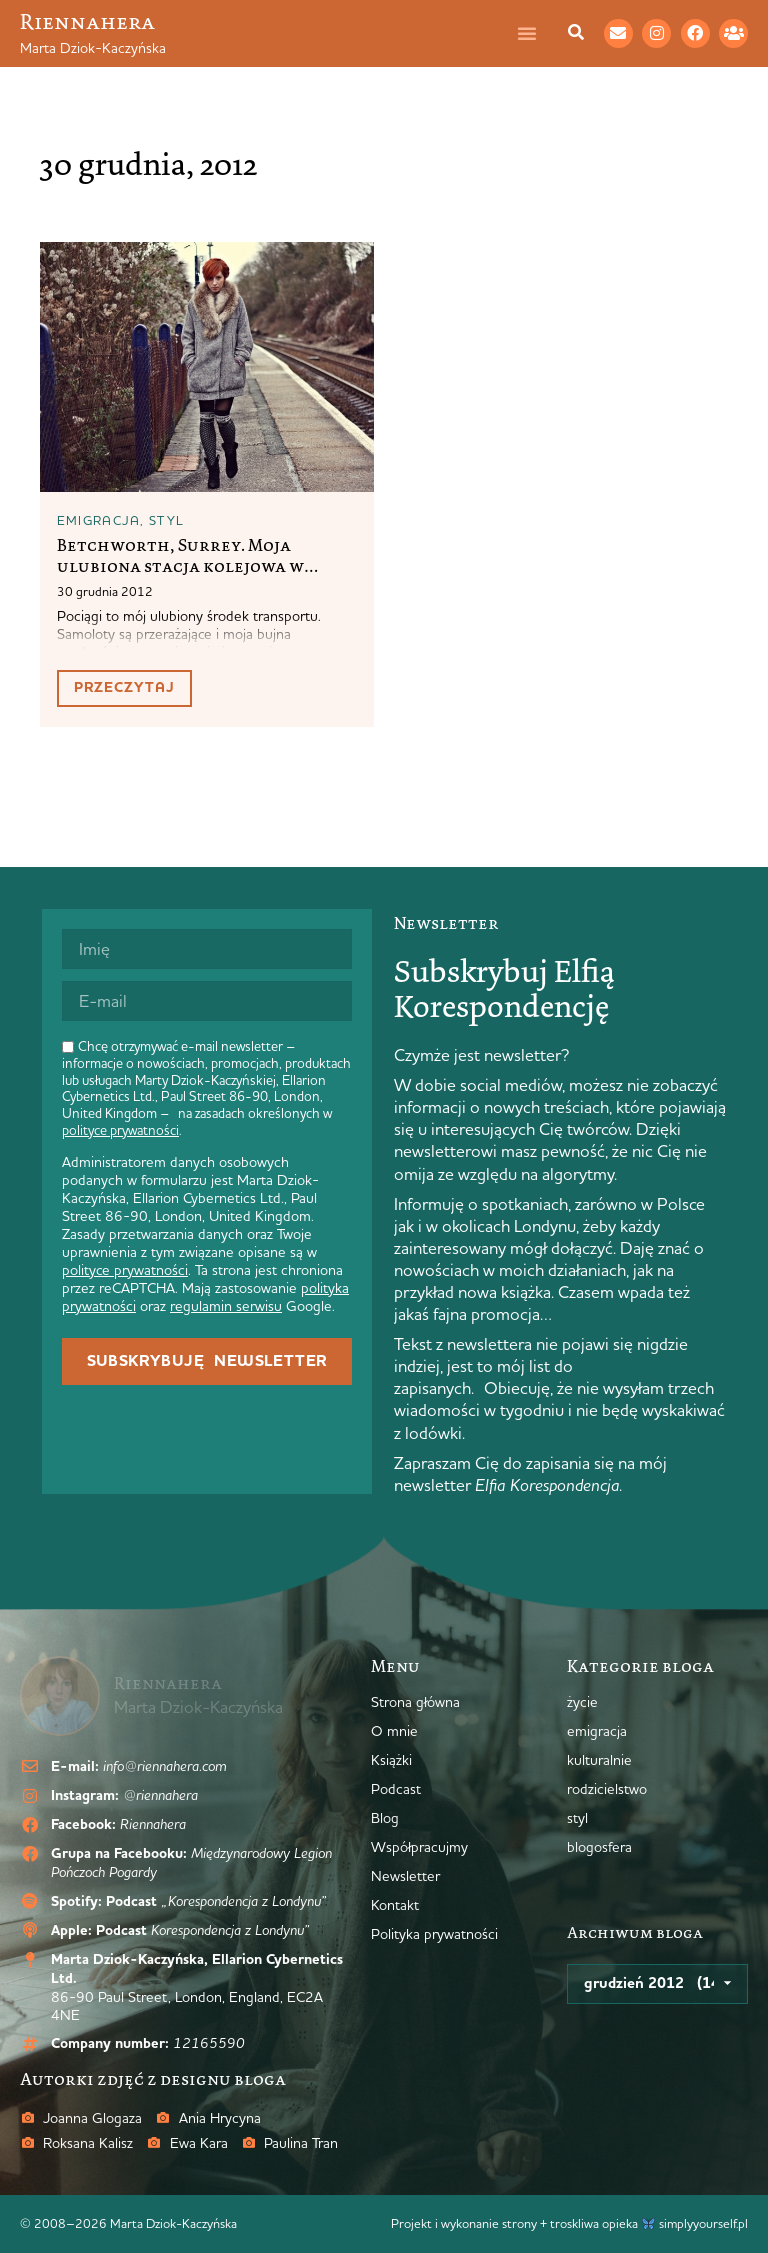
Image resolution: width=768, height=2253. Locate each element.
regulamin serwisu (226, 1306)
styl (166, 520)
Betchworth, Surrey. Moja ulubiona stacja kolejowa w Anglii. (180, 566)
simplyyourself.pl (703, 2223)
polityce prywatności (120, 1130)
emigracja (99, 520)
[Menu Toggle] (537, 33)
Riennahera (87, 21)
